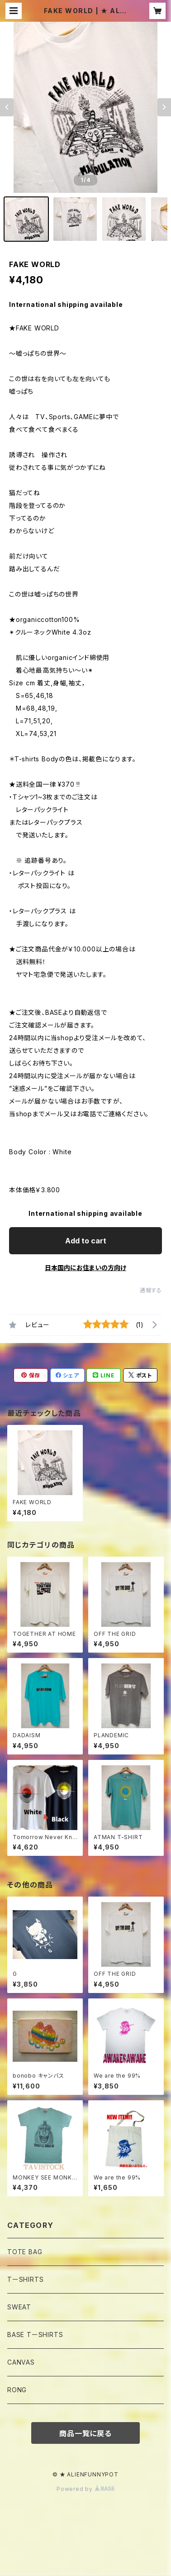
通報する (151, 1290)
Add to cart (85, 1240)
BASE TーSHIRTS (35, 2334)
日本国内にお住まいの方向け (85, 1267)
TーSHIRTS (25, 2279)
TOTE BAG (24, 2252)
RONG (17, 2390)
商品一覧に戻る (85, 2433)
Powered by (85, 2488)
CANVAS (21, 2362)
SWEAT (19, 2307)
